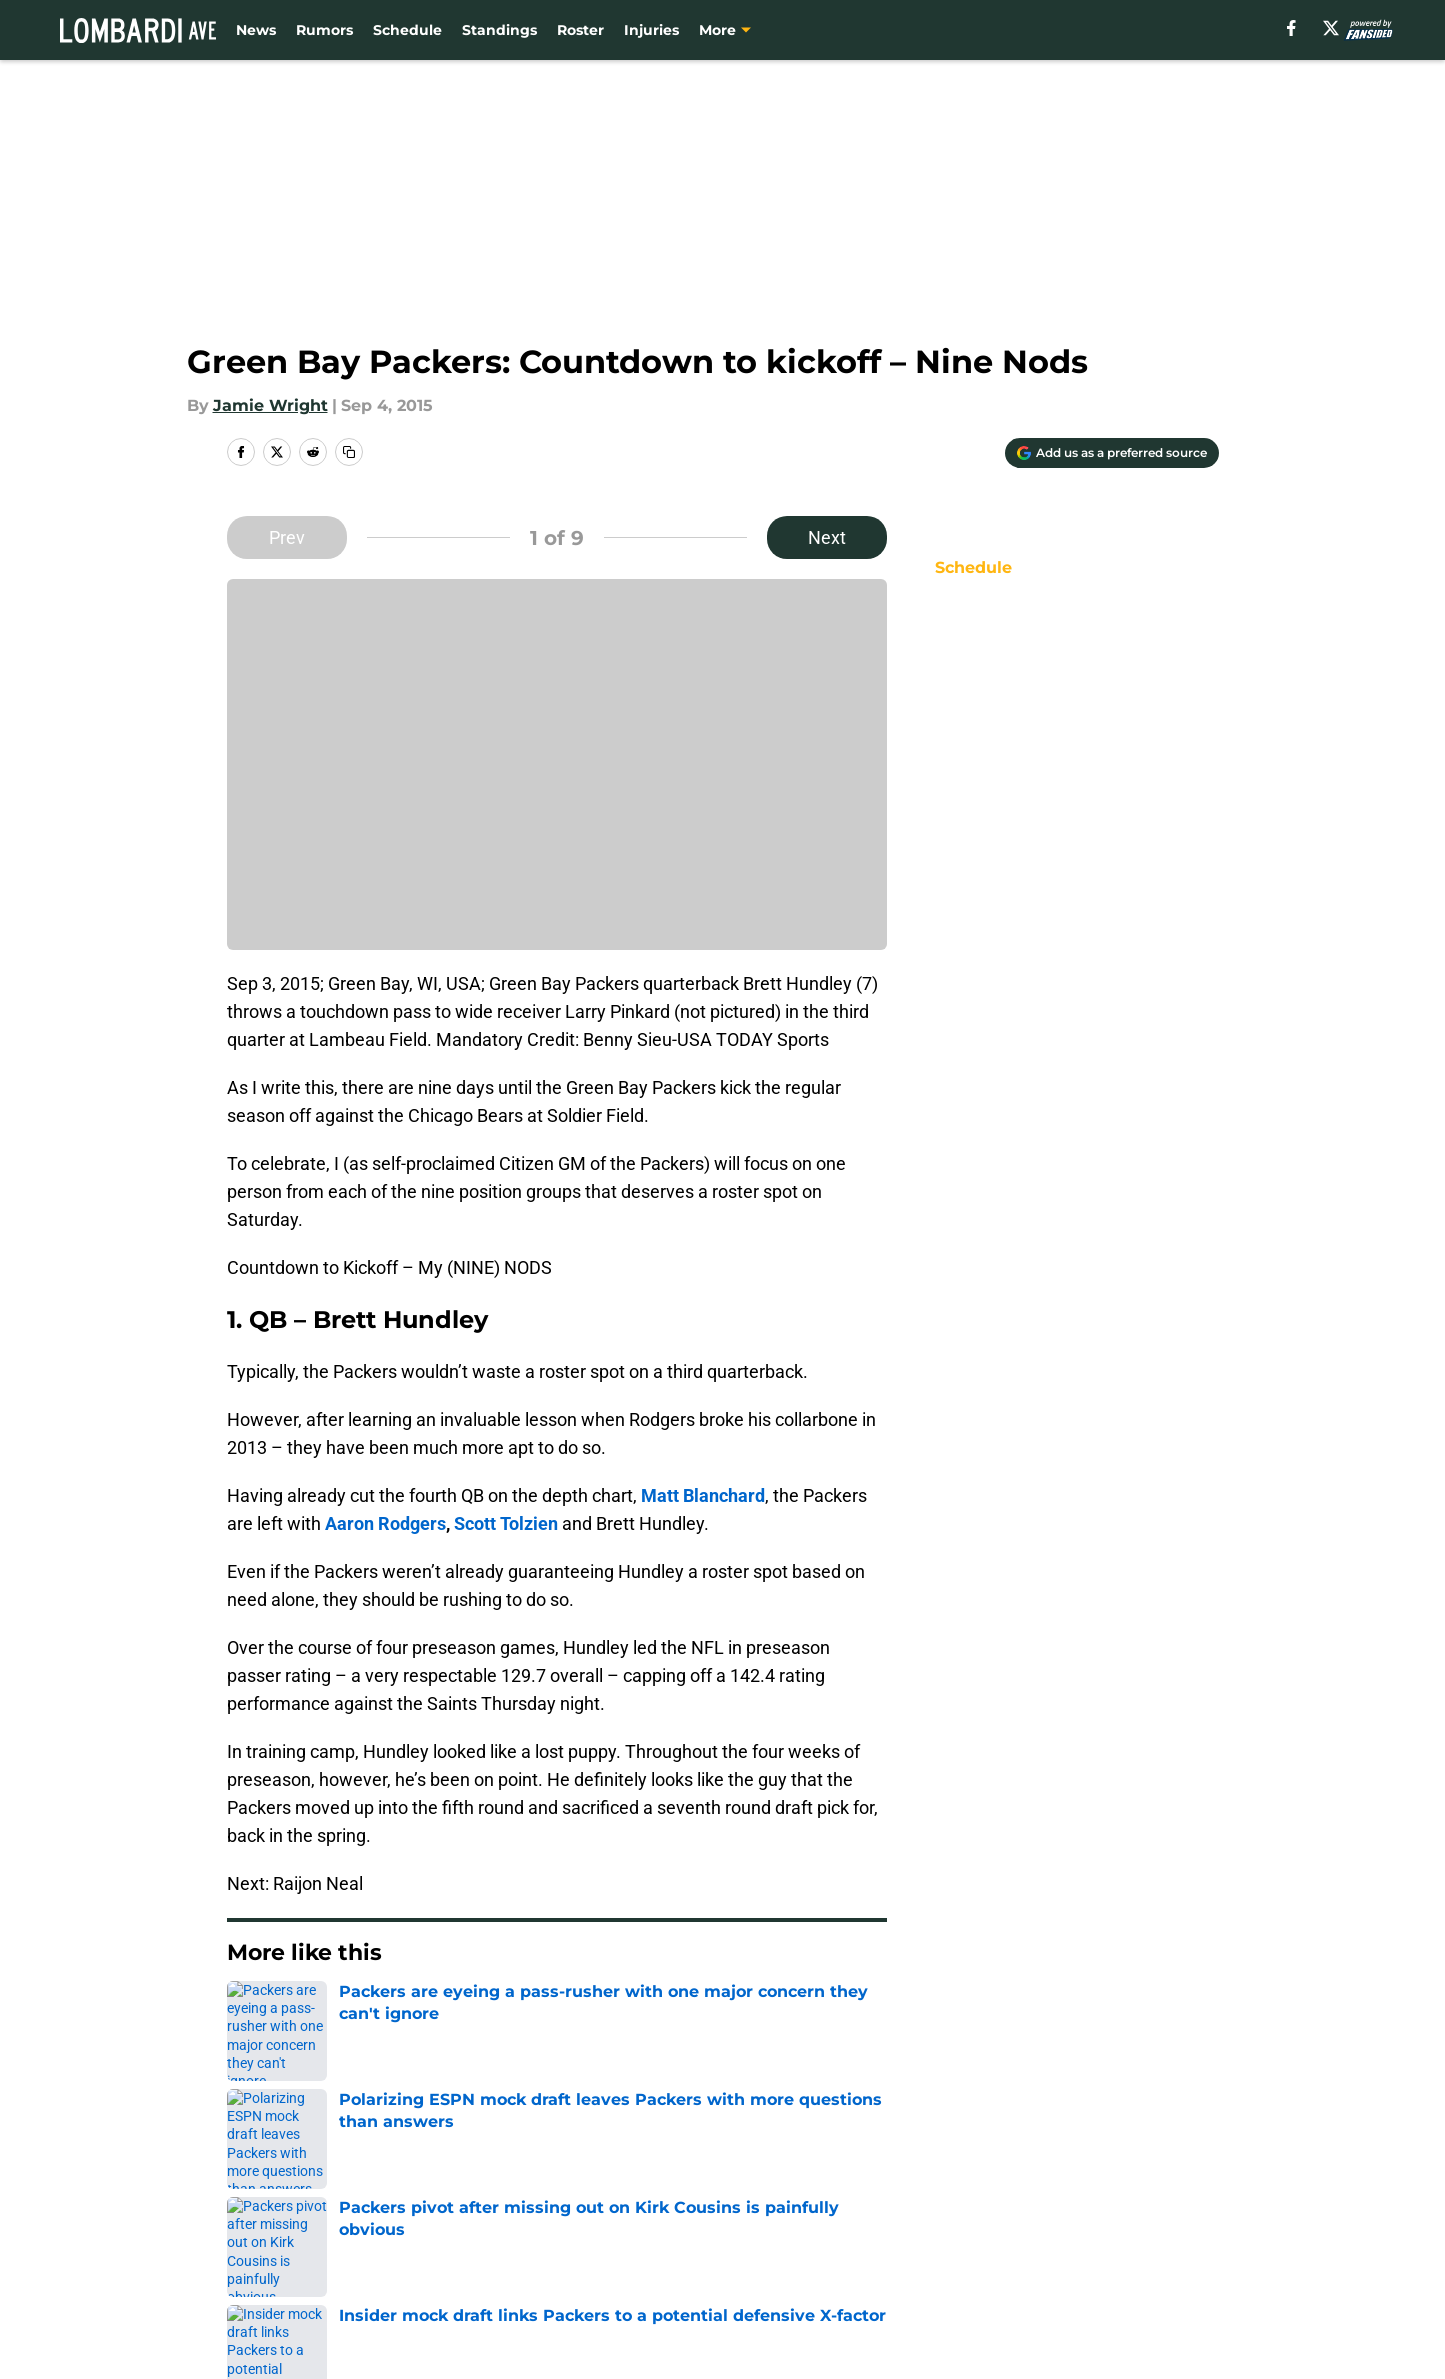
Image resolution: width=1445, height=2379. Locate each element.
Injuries (651, 30)
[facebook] (1291, 28)
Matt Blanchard (703, 1495)
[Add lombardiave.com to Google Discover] (1112, 453)
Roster (580, 30)
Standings (499, 30)
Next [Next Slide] (827, 537)
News (256, 30)
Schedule (407, 30)
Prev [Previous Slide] (287, 537)
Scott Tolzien (506, 1523)
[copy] (349, 452)
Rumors (324, 30)
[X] (1331, 28)
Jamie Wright (270, 405)
